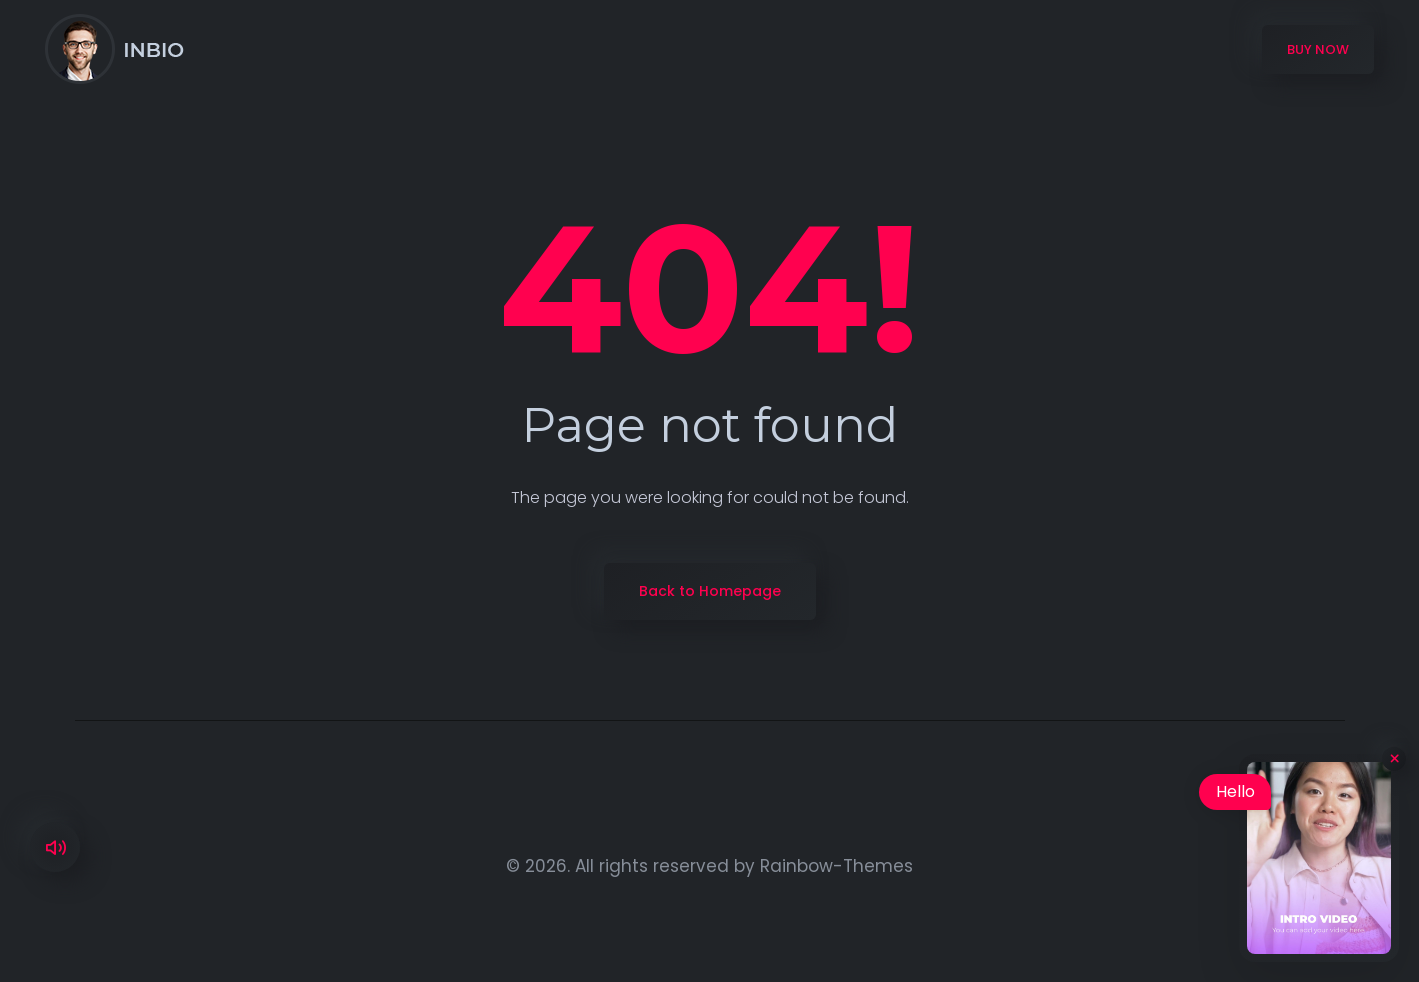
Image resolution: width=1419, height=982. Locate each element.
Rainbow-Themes (836, 866)
